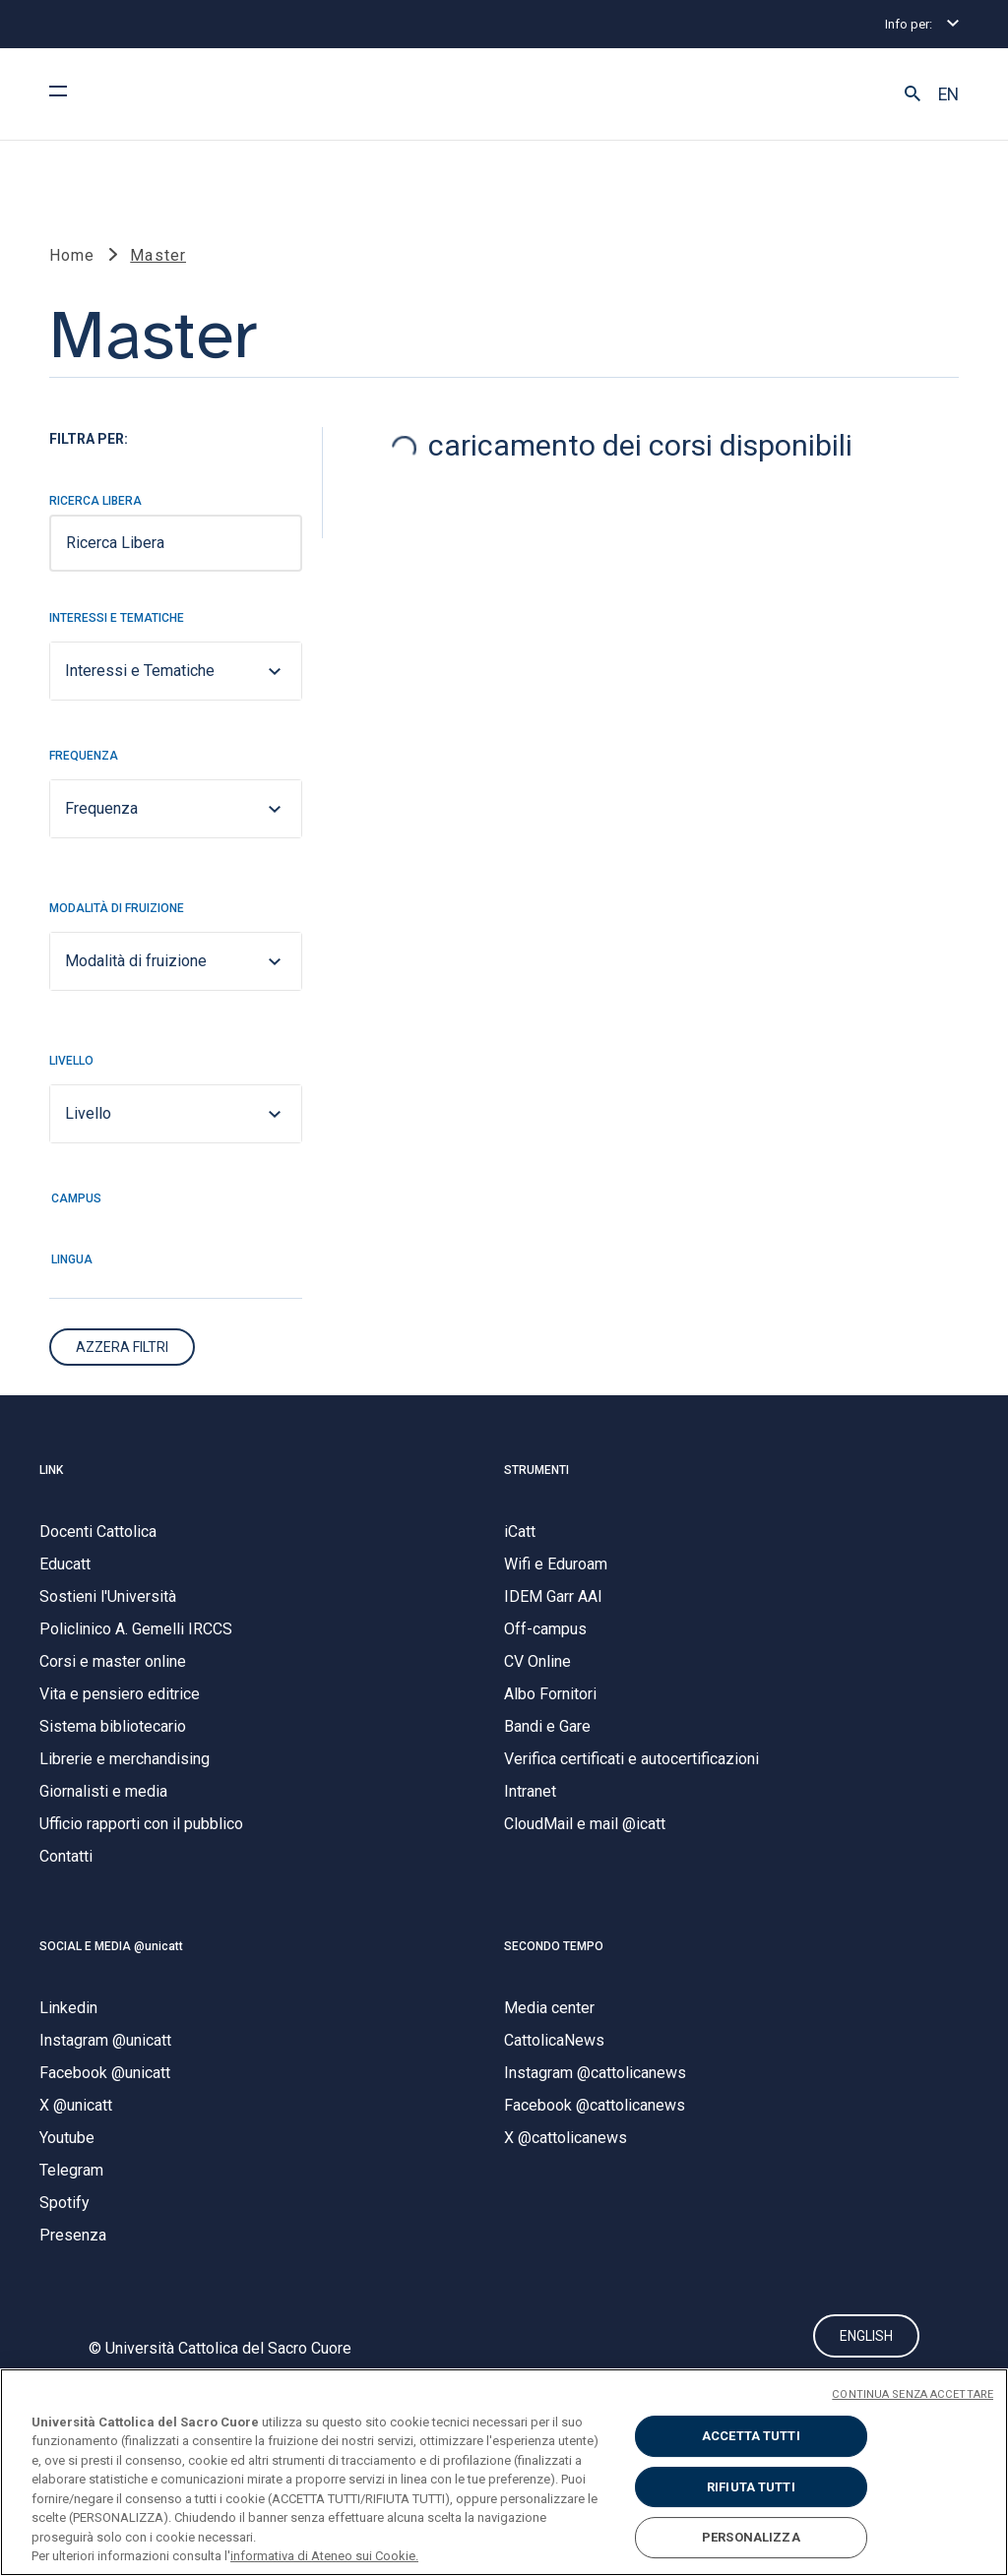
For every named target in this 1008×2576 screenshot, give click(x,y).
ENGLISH (866, 2337)
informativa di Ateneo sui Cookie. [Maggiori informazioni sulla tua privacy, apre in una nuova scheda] (324, 2555)
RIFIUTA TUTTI (751, 2487)
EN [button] (948, 94)
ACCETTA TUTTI (751, 2435)
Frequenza (83, 757)
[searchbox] (175, 544)
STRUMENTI (536, 1471)
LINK (51, 1471)
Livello (71, 1062)
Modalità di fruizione (116, 909)
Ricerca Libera (95, 502)
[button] (912, 94)
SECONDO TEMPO (553, 1947)
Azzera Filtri (122, 1348)
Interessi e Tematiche (116, 619)
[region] (504, 2472)
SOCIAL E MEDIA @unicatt (111, 1947)
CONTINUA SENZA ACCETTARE (912, 2394)
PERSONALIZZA (751, 2537)
